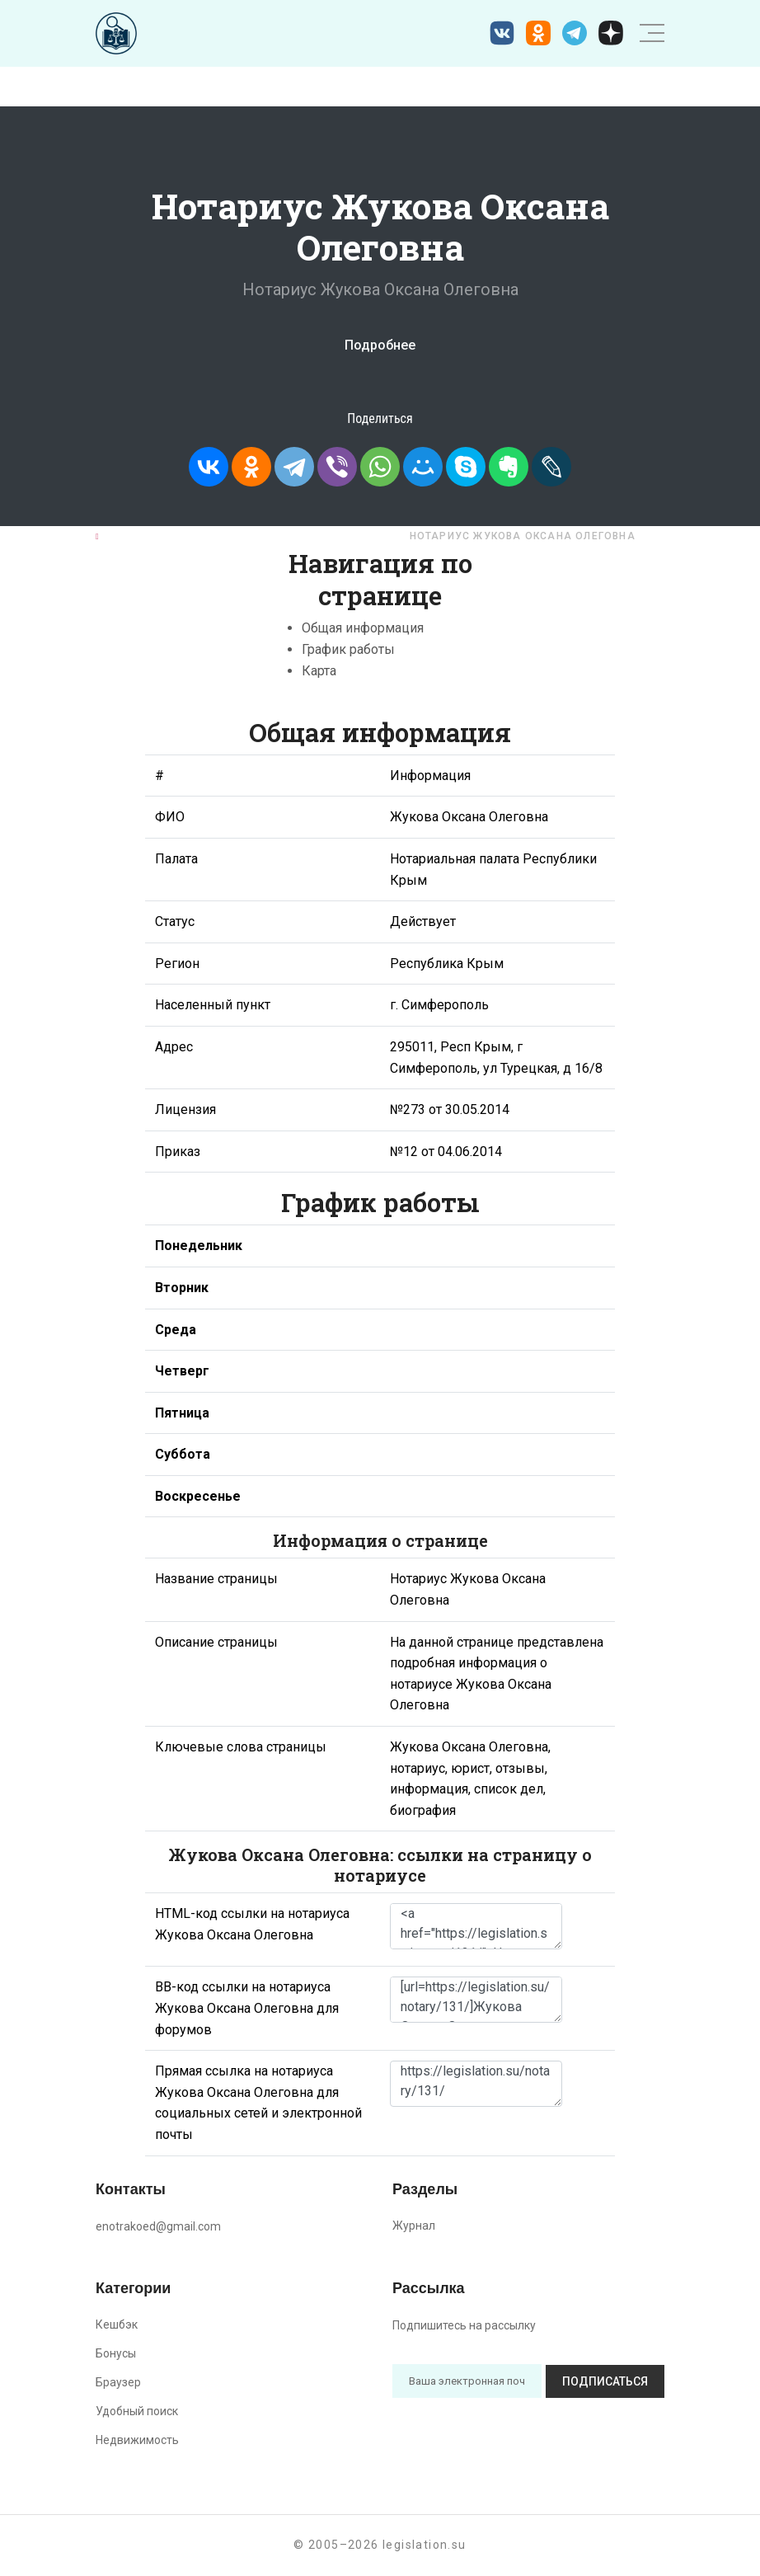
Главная (131, 536)
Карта (319, 671)
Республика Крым (330, 536)
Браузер (118, 2382)
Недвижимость (137, 2440)
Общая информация (363, 628)
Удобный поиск (137, 2411)
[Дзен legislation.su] (610, 33)
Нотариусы (216, 536)
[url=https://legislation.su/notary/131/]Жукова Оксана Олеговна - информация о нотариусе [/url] (476, 2000)
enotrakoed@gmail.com (158, 2226)
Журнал (413, 2225)
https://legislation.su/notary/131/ (476, 2084)
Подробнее (380, 345)
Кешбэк (117, 2324)
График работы (348, 649)
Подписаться (605, 2381)
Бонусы (116, 2353)
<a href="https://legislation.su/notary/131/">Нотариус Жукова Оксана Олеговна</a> (476, 1926)
